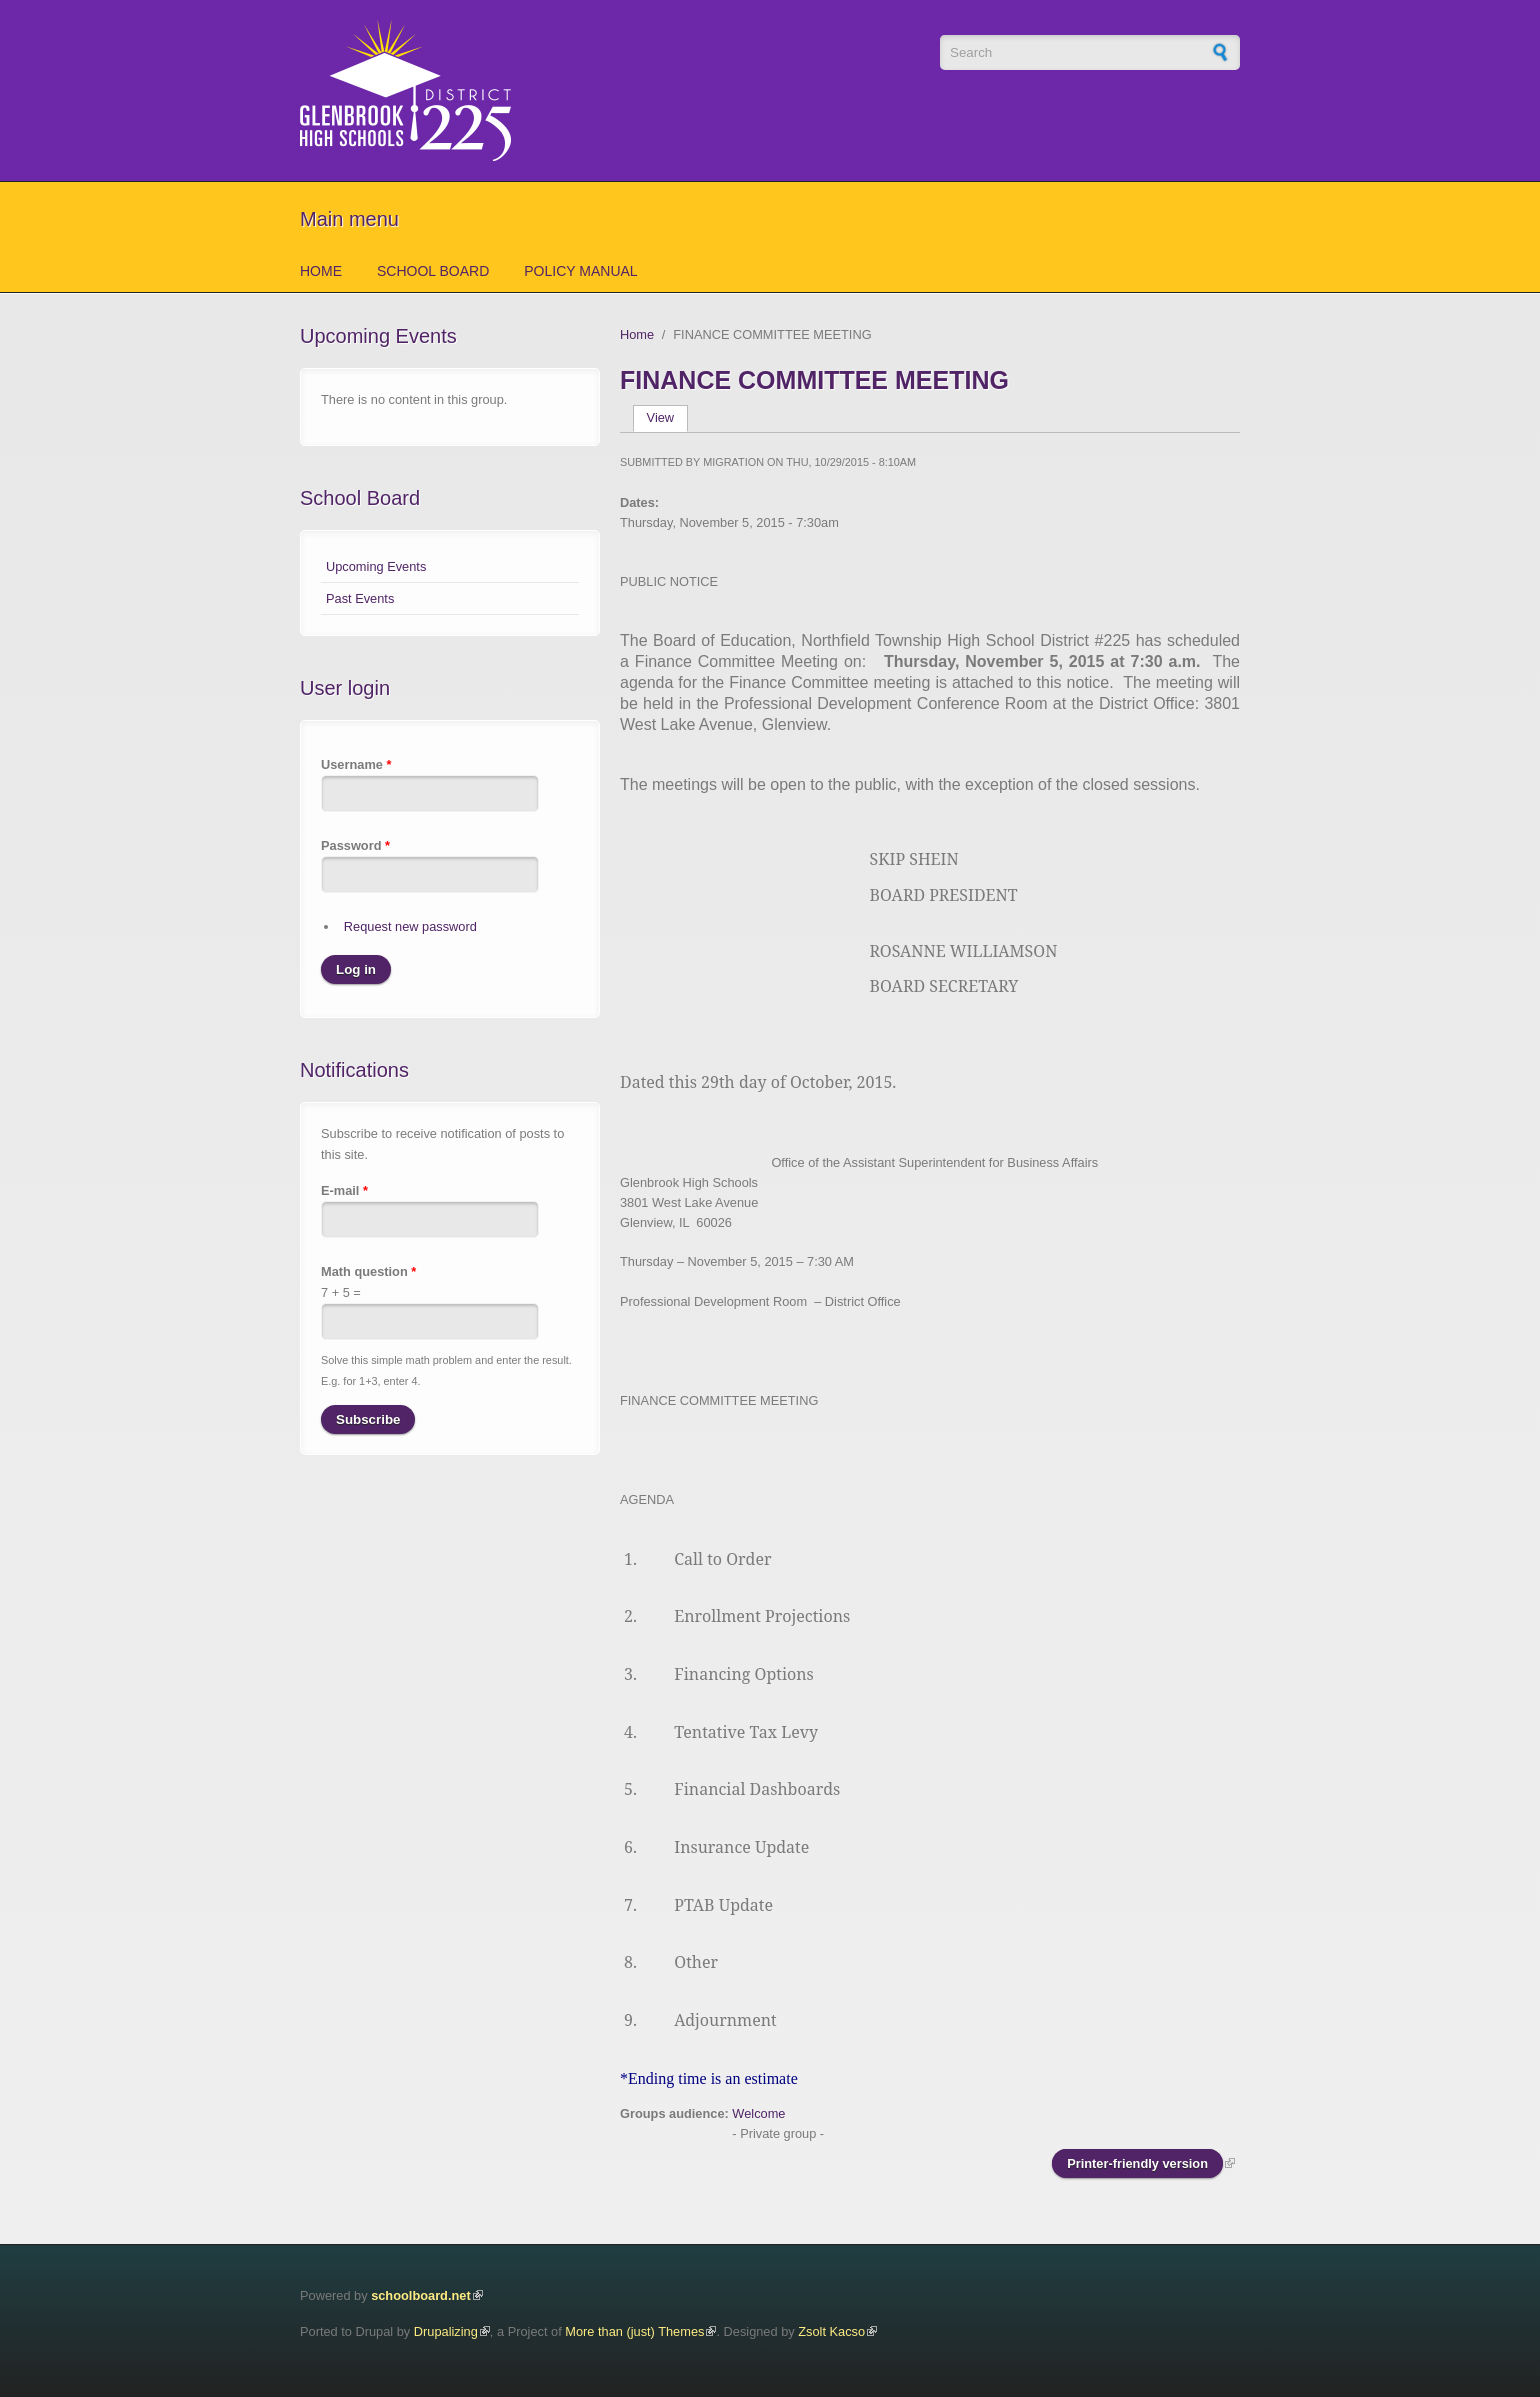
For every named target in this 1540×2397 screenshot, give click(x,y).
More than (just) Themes (634, 2331)
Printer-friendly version (1137, 2163)
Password (355, 845)
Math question (368, 1271)
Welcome (758, 2113)
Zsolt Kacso (831, 2331)
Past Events (360, 598)
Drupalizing (446, 2331)
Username (356, 764)
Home (321, 271)
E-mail (344, 1190)
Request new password (410, 926)
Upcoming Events (376, 566)
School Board (433, 271)
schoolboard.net (421, 2295)
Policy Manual (580, 271)
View (667, 417)
